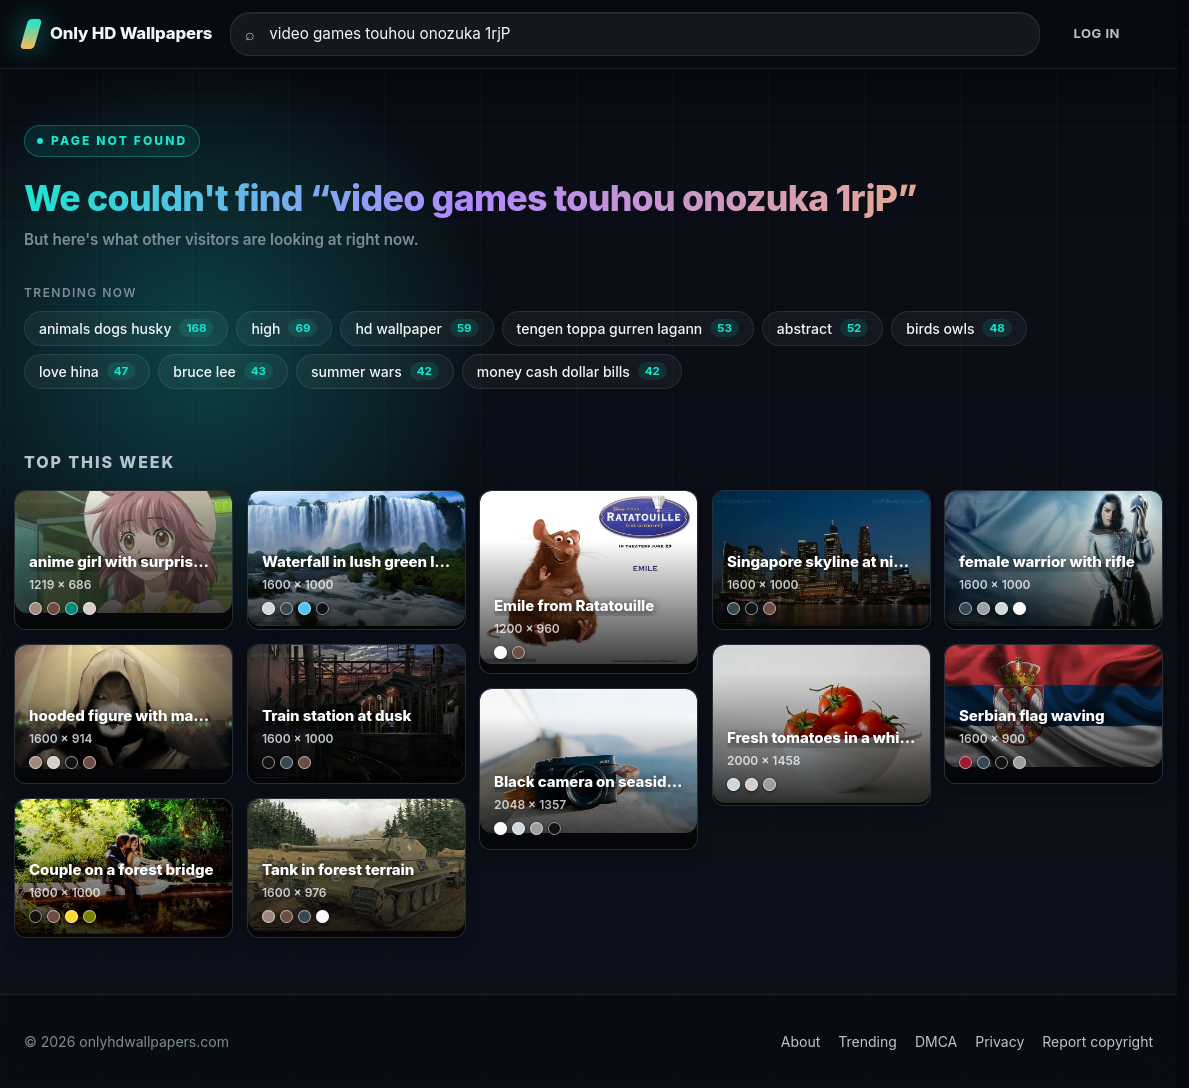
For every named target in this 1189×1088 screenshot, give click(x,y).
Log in (1096, 33)
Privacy (999, 1041)
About (800, 1041)
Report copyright (1097, 1041)
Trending (867, 1041)
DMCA (936, 1041)
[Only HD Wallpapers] (118, 34)
